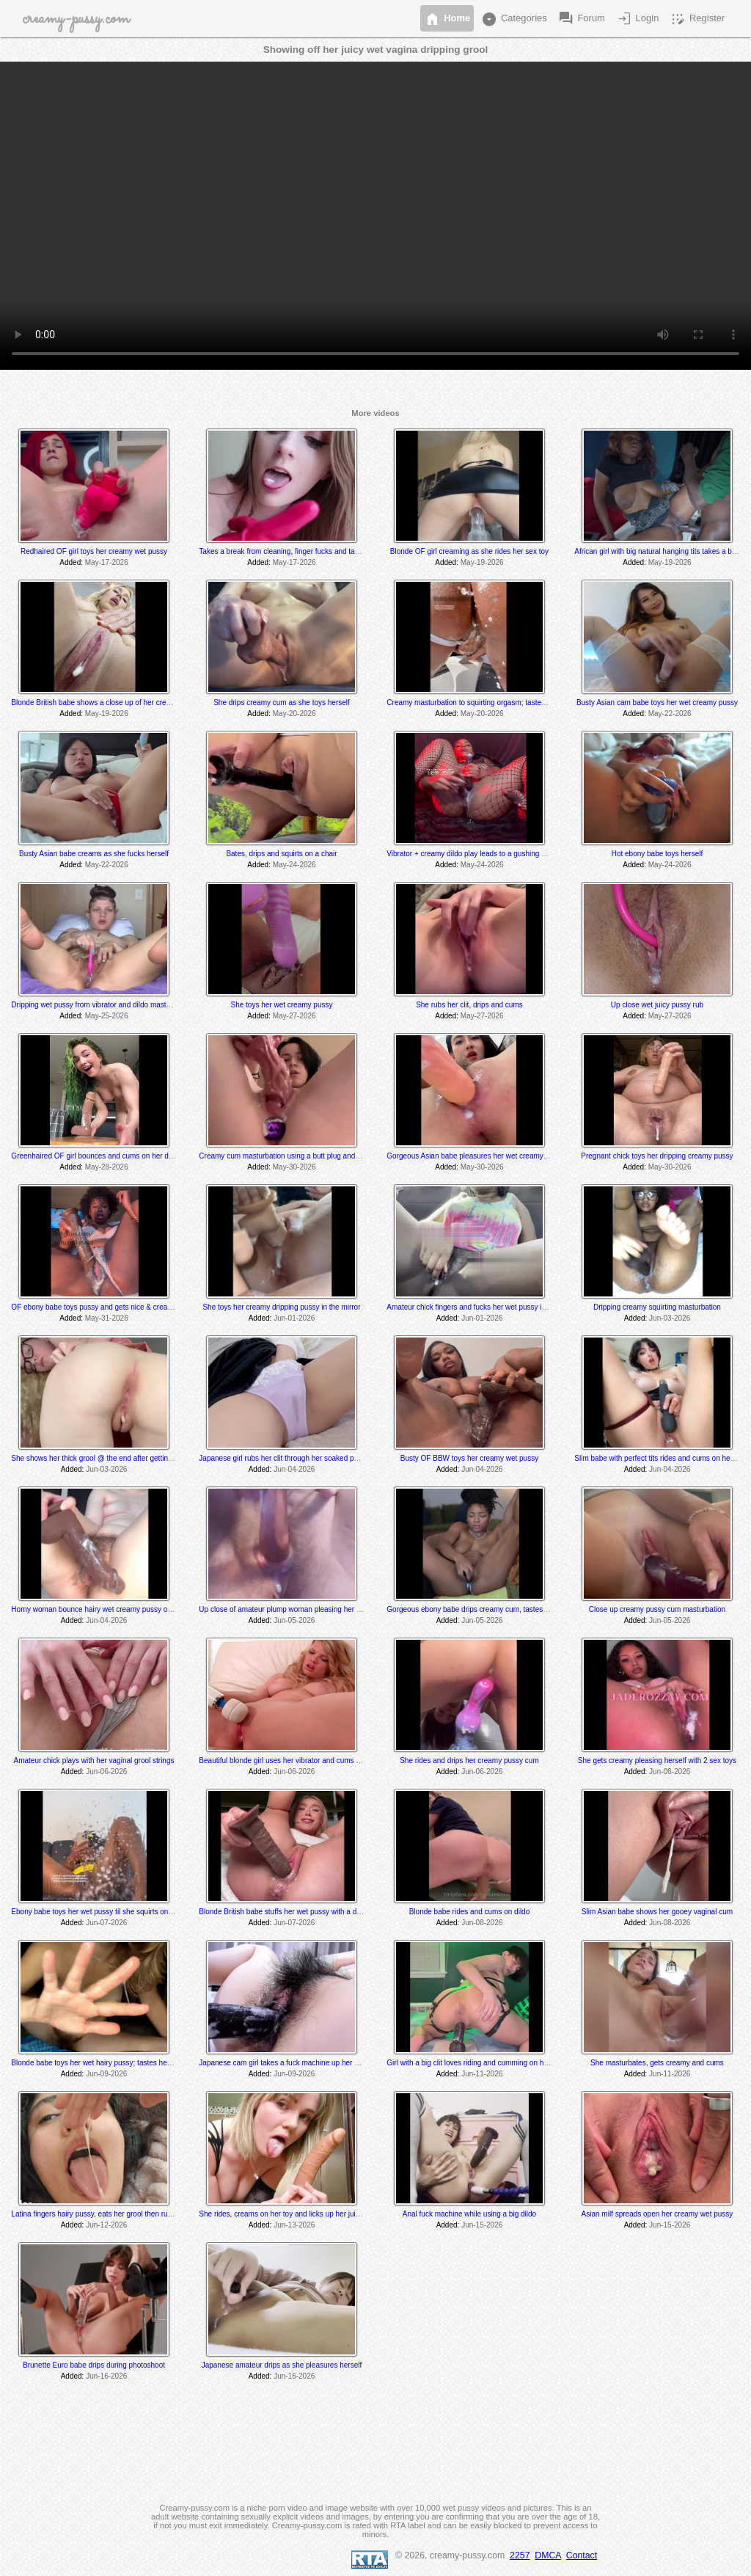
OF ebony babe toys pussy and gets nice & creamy (94, 1307)
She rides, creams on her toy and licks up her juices (283, 2214)
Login (637, 19)
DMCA (548, 2555)
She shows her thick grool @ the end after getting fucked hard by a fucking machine (147, 1458)
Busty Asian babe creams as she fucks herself (94, 854)
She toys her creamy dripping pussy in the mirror (281, 1307)
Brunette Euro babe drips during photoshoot (94, 2365)
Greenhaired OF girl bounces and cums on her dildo (95, 1156)
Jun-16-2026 (106, 2376)
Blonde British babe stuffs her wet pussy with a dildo (283, 1912)
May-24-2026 (294, 865)
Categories (513, 19)
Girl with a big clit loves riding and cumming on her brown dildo (488, 2063)
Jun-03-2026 (669, 1318)
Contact (581, 2555)
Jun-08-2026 (481, 1923)
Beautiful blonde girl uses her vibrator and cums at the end (294, 1760)
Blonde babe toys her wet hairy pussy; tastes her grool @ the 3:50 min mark (134, 2063)
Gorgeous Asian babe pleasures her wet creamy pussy (475, 1156)
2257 (520, 2555)
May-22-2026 (670, 713)
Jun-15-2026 (481, 2225)
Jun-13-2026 (294, 2225)
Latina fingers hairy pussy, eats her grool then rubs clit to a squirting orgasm (134, 2214)
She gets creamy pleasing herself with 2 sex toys (657, 1760)
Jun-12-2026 (106, 2225)
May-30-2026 (294, 1167)
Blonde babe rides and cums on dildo (469, 1912)
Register (697, 19)
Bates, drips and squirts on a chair (281, 854)
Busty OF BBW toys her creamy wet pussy (469, 1458)
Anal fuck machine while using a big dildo (469, 2214)
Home (447, 19)
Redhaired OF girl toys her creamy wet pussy (94, 551)
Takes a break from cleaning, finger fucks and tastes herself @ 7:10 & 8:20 (320, 551)
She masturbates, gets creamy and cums (657, 2063)
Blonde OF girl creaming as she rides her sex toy (469, 551)
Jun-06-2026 (106, 1771)
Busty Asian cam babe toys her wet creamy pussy (657, 702)
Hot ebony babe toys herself (657, 854)
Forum (581, 19)
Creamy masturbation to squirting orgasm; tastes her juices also (490, 702)
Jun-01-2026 (294, 1318)
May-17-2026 (106, 562)
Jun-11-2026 (481, 2074)
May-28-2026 (106, 1167)
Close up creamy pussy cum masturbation (657, 1609)
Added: (71, 562)
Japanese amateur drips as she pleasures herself (282, 2365)
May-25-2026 (106, 1016)
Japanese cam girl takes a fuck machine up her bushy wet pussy (304, 2063)
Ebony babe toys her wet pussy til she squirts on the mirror (106, 1912)
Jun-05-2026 (294, 1620)
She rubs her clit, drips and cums (469, 1005)
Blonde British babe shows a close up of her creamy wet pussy (112, 702)
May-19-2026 (482, 562)
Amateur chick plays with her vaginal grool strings (94, 1760)
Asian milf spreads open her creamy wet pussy (657, 2214)
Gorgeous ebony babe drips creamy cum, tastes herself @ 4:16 (490, 1609)
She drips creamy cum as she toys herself (281, 702)
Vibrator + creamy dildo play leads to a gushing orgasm (476, 854)
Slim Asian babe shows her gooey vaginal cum (657, 1912)
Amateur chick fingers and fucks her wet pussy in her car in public (493, 1307)
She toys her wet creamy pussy (282, 1005)
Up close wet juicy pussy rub (657, 1005)
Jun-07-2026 (106, 1923)
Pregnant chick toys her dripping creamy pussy (657, 1156)
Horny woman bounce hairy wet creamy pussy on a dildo (103, 1609)
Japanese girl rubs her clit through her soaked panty (283, 1458)
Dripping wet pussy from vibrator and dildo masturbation (101, 1005)
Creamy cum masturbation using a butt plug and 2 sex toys (294, 1156)
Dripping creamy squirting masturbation (657, 1307)
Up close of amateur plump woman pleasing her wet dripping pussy (308, 1609)
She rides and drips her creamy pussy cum (469, 1760)
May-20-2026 (294, 713)
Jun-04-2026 (294, 1469)
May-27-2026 (294, 1016)
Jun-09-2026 (106, 2074)
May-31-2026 (106, 1318)
